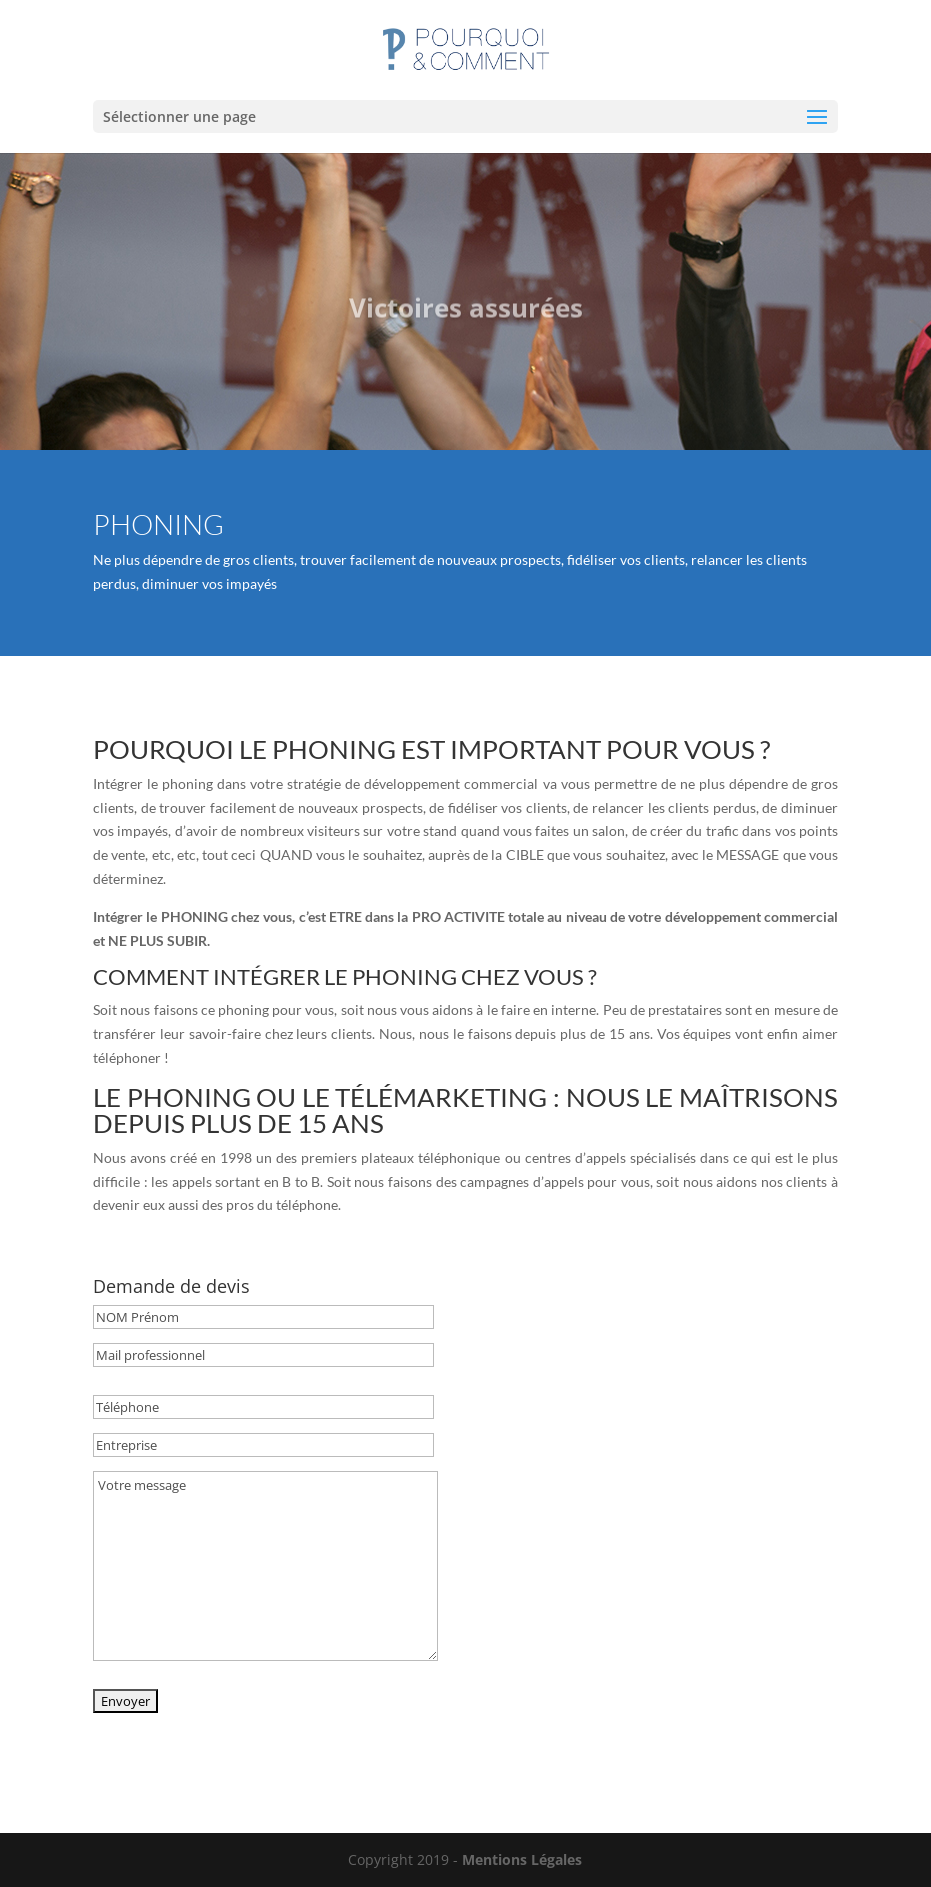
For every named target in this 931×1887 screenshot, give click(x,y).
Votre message (265, 1566)
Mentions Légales (522, 1859)
